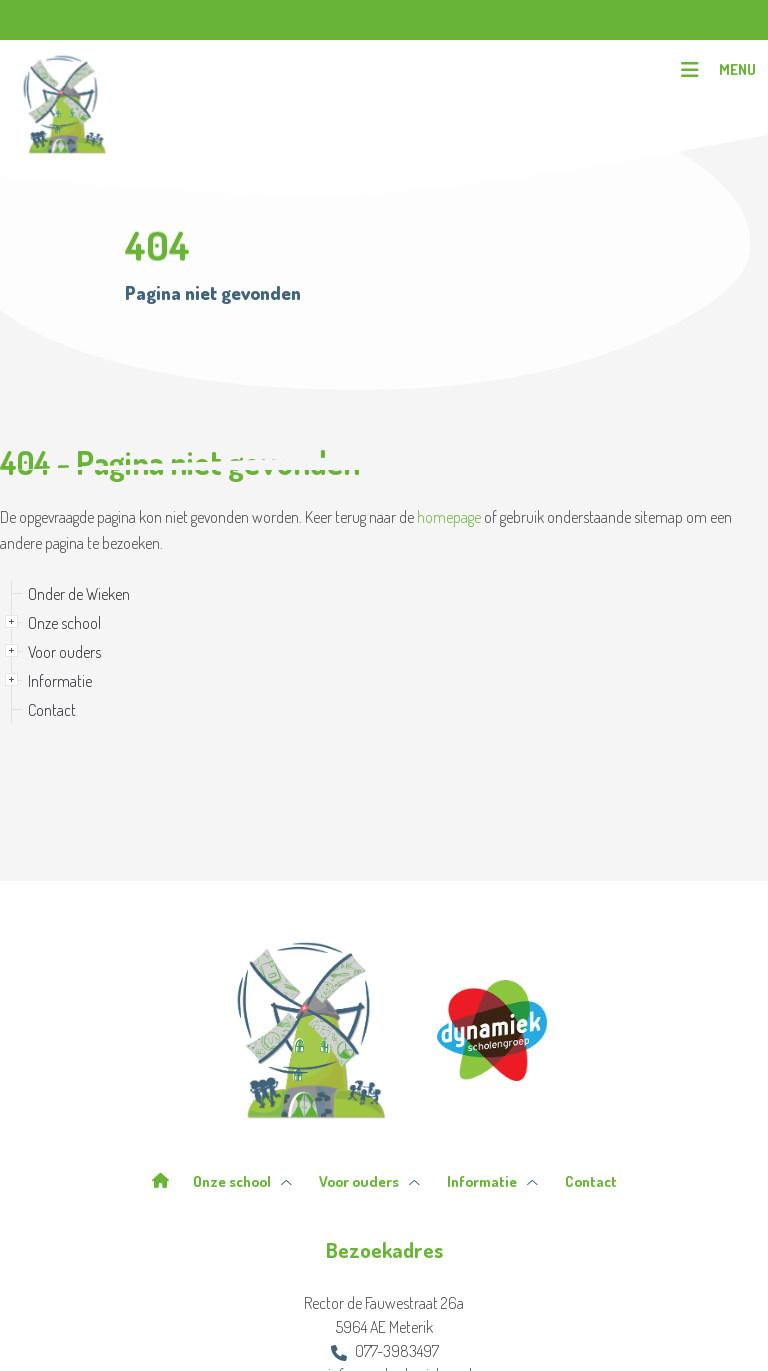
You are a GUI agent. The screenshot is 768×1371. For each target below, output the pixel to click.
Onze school (64, 623)
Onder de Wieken (79, 594)
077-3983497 (385, 1351)
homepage (449, 517)
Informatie (60, 681)
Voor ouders (64, 652)
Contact (52, 710)
